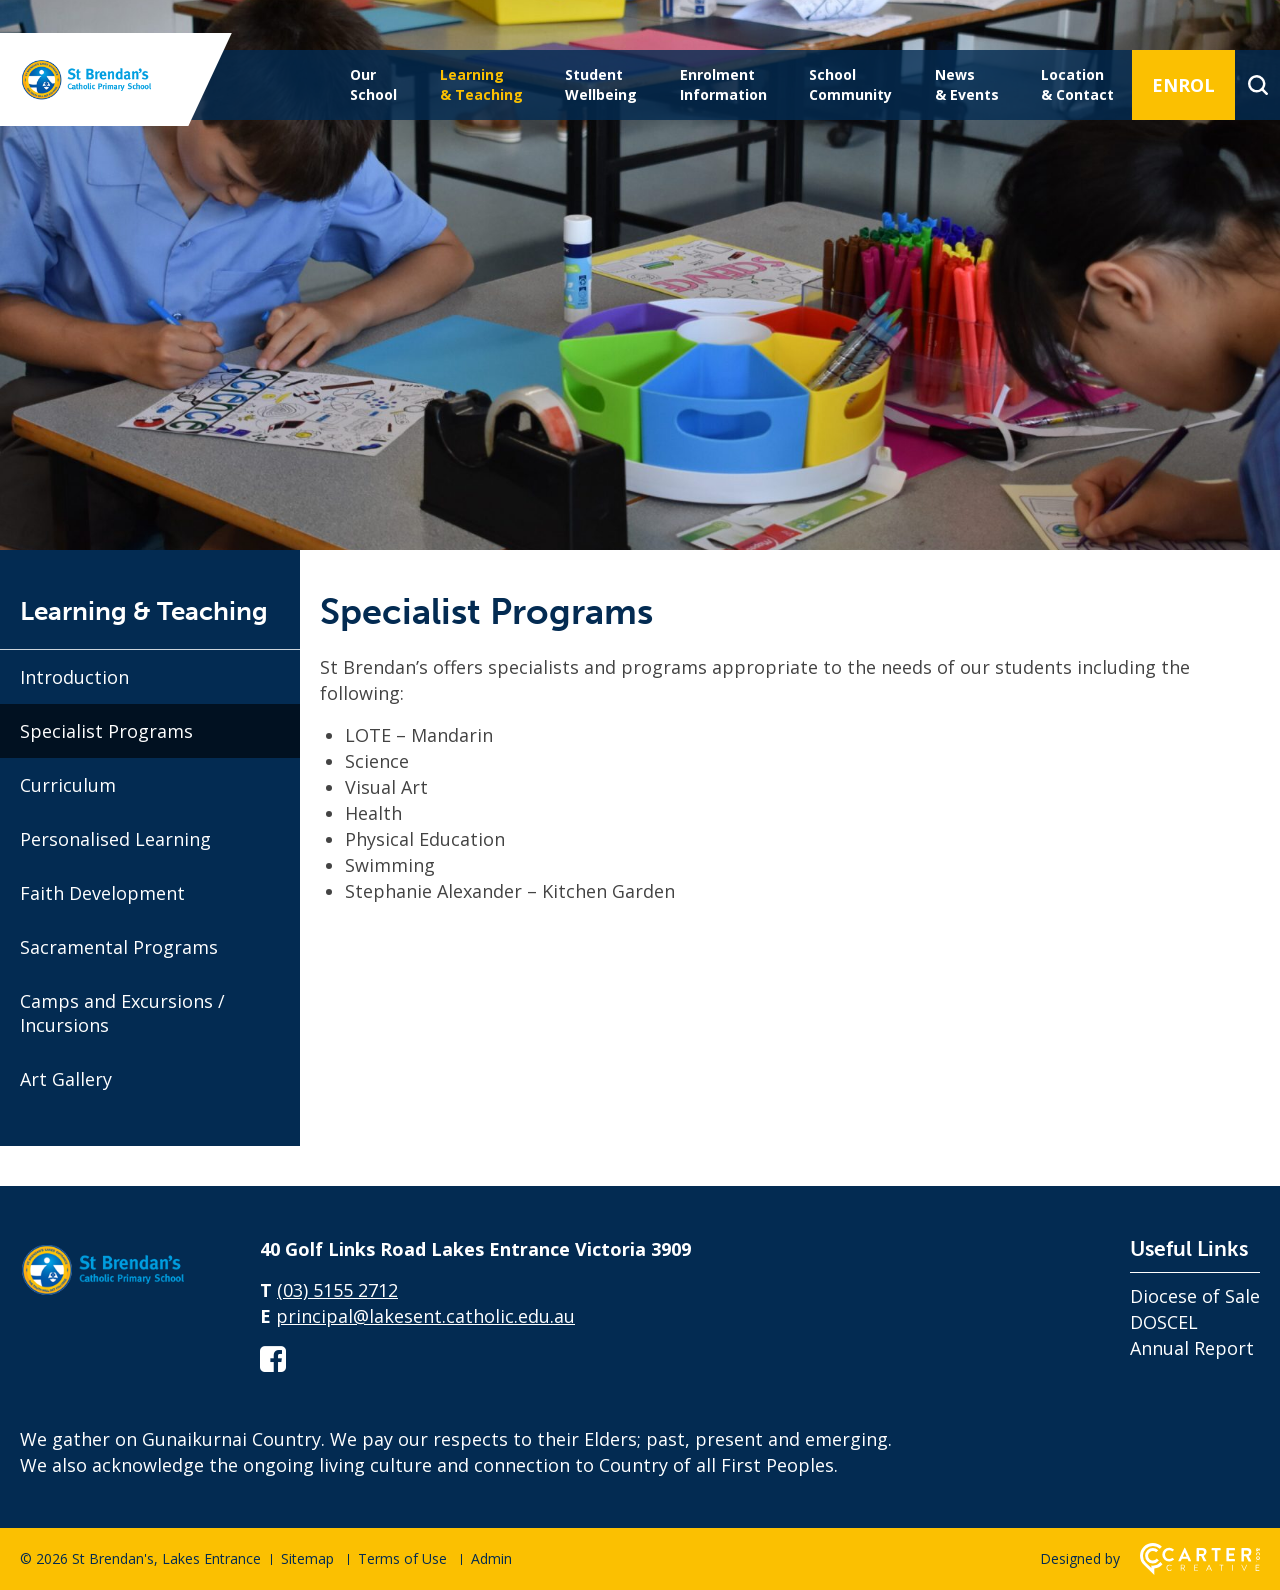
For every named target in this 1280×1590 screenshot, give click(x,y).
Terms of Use (402, 1558)
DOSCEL (1164, 1322)
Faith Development (102, 893)
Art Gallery (66, 1079)
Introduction (74, 677)
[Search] (1257, 85)
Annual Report (1192, 1348)
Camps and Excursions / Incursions (122, 1013)
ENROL (1183, 85)
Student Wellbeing (601, 84)
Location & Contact (1077, 84)
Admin (491, 1558)
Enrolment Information (723, 84)
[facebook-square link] (273, 1358)
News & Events (967, 84)
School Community (850, 84)
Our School (373, 84)
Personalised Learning (115, 839)
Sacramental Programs (119, 947)
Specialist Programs (106, 731)
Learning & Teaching (481, 84)
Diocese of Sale (1195, 1296)
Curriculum (68, 785)
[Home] (120, 1296)
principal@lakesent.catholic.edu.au (425, 1316)
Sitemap (307, 1558)
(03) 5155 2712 (337, 1290)
